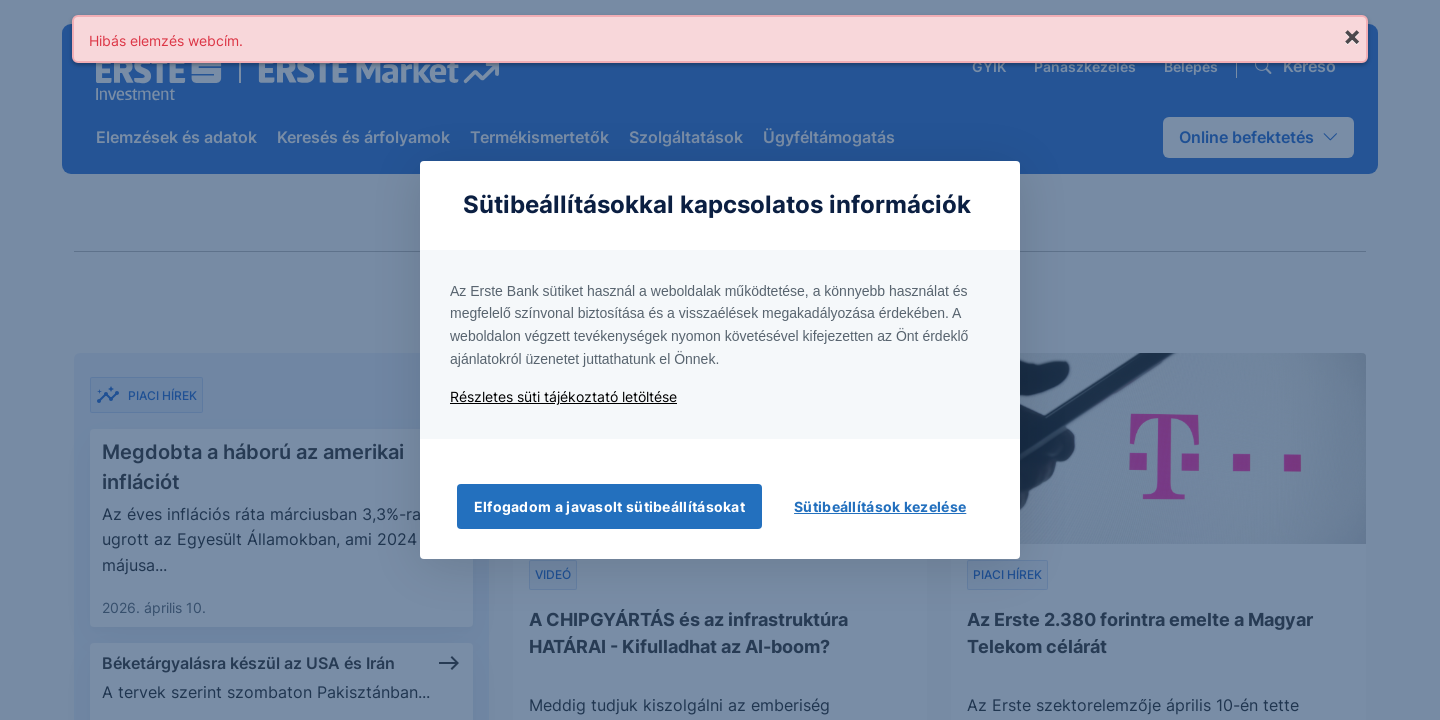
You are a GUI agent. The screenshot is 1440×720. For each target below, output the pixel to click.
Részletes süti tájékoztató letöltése (563, 396)
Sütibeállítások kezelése (880, 506)
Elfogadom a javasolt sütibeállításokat (609, 506)
